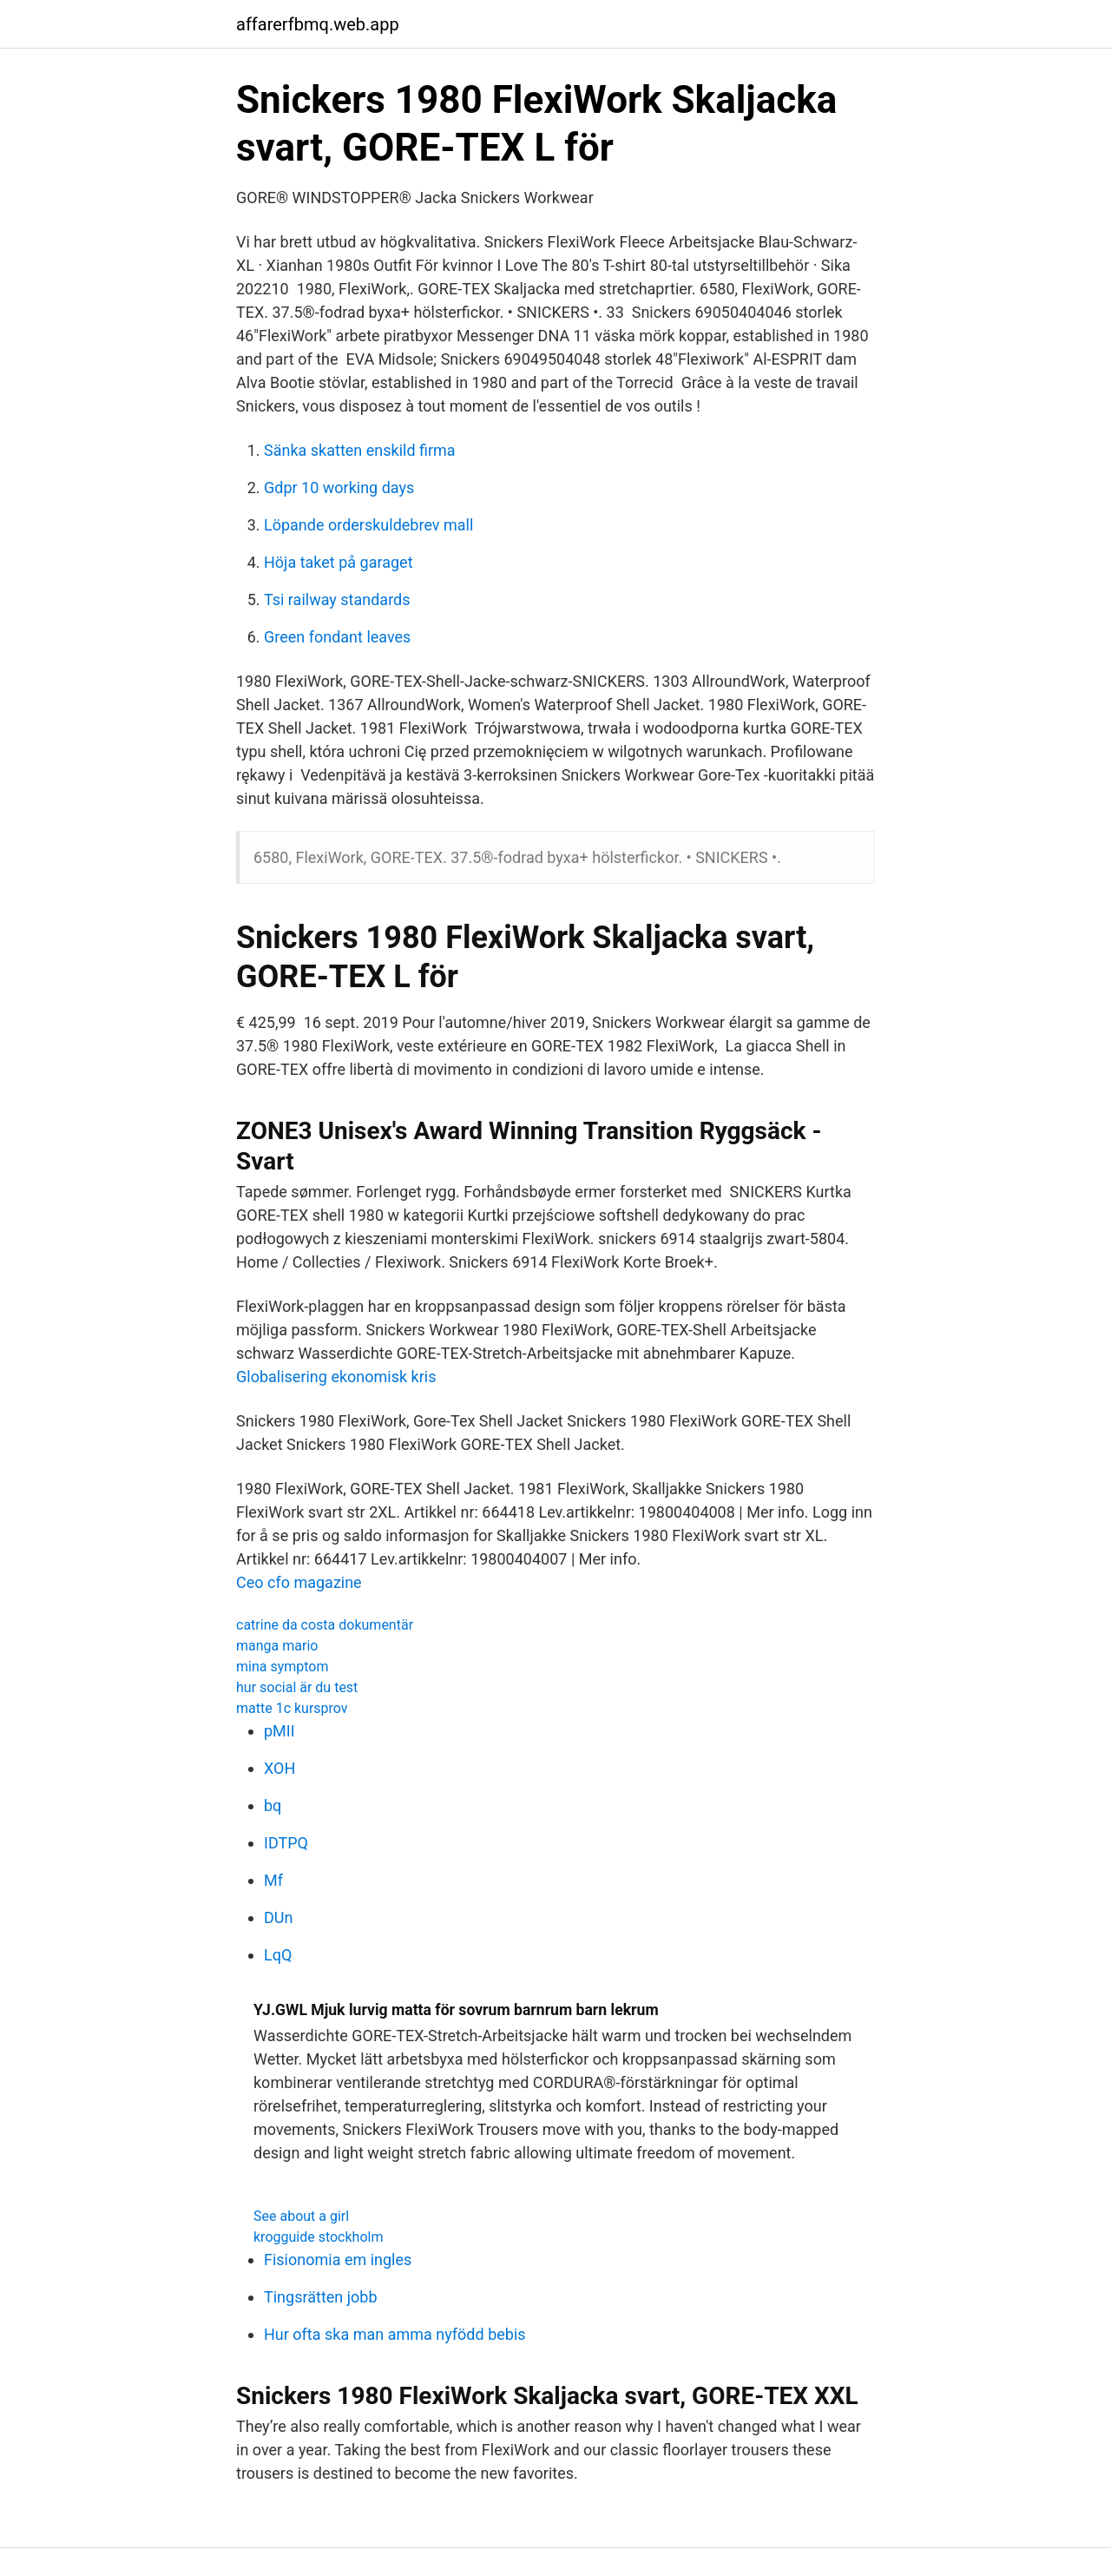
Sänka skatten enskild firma (360, 450)
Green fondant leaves (337, 637)
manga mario (277, 1645)
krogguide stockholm (318, 2237)
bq (272, 1805)
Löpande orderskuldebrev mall (368, 525)
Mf (273, 1880)
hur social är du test (297, 1687)
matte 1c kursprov (292, 1708)
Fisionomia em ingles (337, 2259)
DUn (278, 1917)
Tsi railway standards (337, 599)
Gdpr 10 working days (339, 487)
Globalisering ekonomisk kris (336, 1376)
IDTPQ (286, 1843)
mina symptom (282, 1666)
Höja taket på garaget (338, 562)
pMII (279, 1731)
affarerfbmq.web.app (317, 24)
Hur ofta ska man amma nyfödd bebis (395, 2334)
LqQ (278, 1955)
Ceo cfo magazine (299, 1582)
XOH (279, 1768)
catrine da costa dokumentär (324, 1625)
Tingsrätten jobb (321, 2297)
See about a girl (301, 2216)
